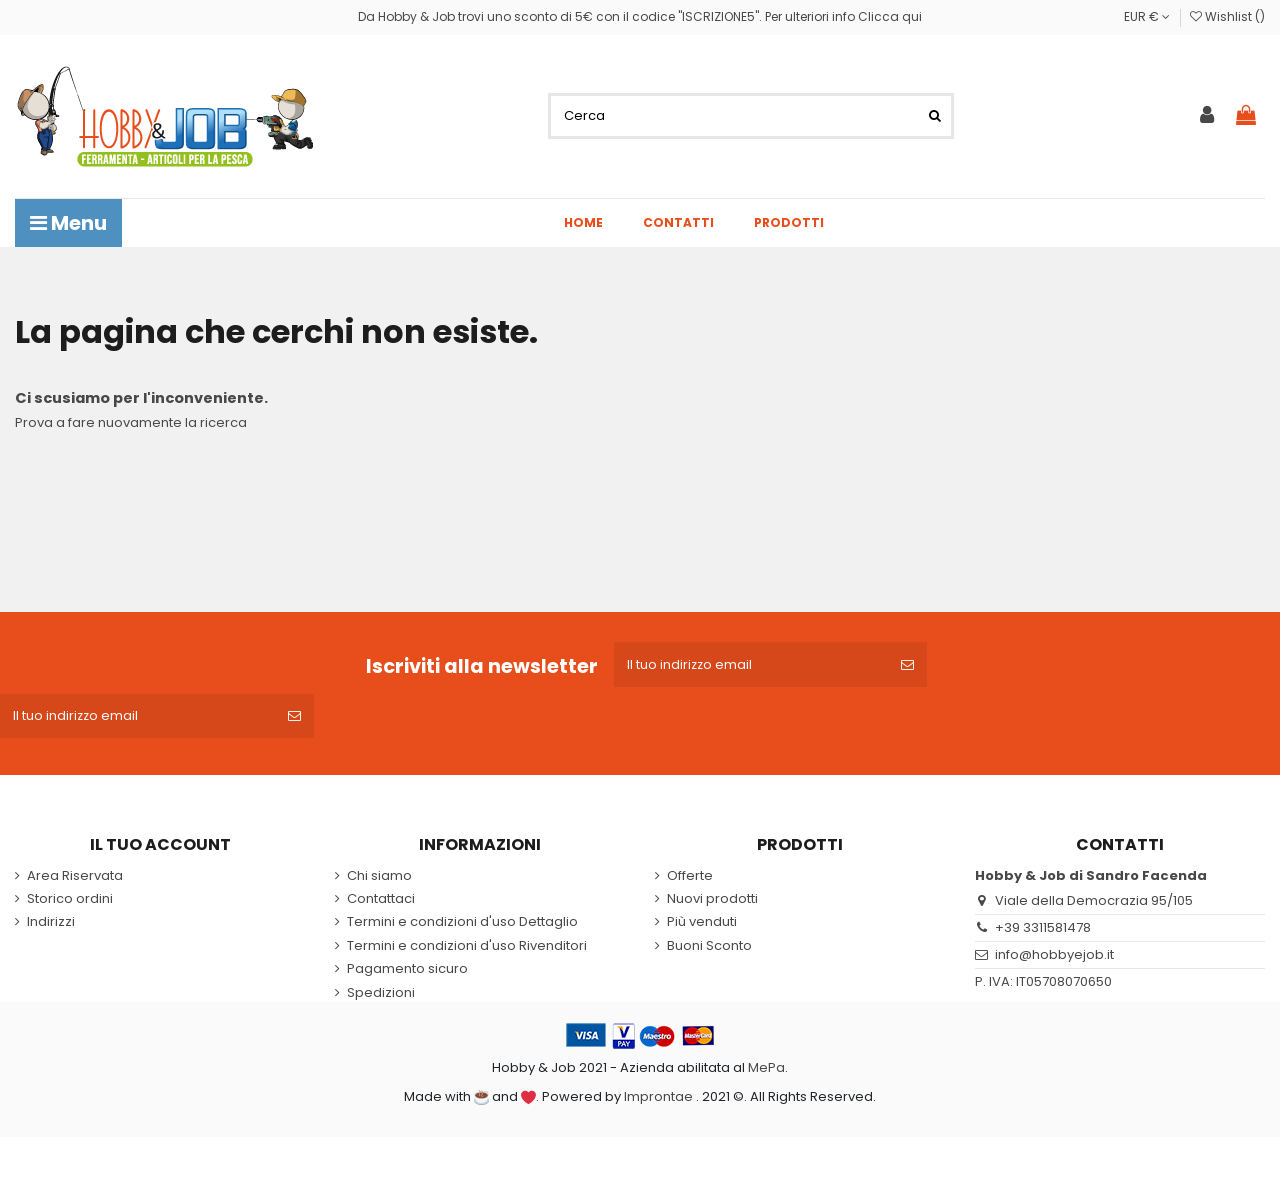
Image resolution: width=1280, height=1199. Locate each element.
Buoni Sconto (709, 947)
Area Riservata (75, 877)
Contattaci (381, 901)
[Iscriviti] (909, 665)
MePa (766, 1069)
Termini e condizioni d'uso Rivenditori (467, 947)
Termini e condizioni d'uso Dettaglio (462, 924)
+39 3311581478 (1043, 929)
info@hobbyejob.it (1054, 956)
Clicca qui (890, 16)
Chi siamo (379, 877)
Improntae (658, 1097)
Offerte (690, 877)
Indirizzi (51, 924)
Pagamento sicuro (407, 971)
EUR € (1147, 16)
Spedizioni (381, 994)
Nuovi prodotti (712, 901)
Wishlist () (1227, 16)
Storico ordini (70, 901)
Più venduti (702, 924)
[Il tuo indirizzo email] (751, 665)
